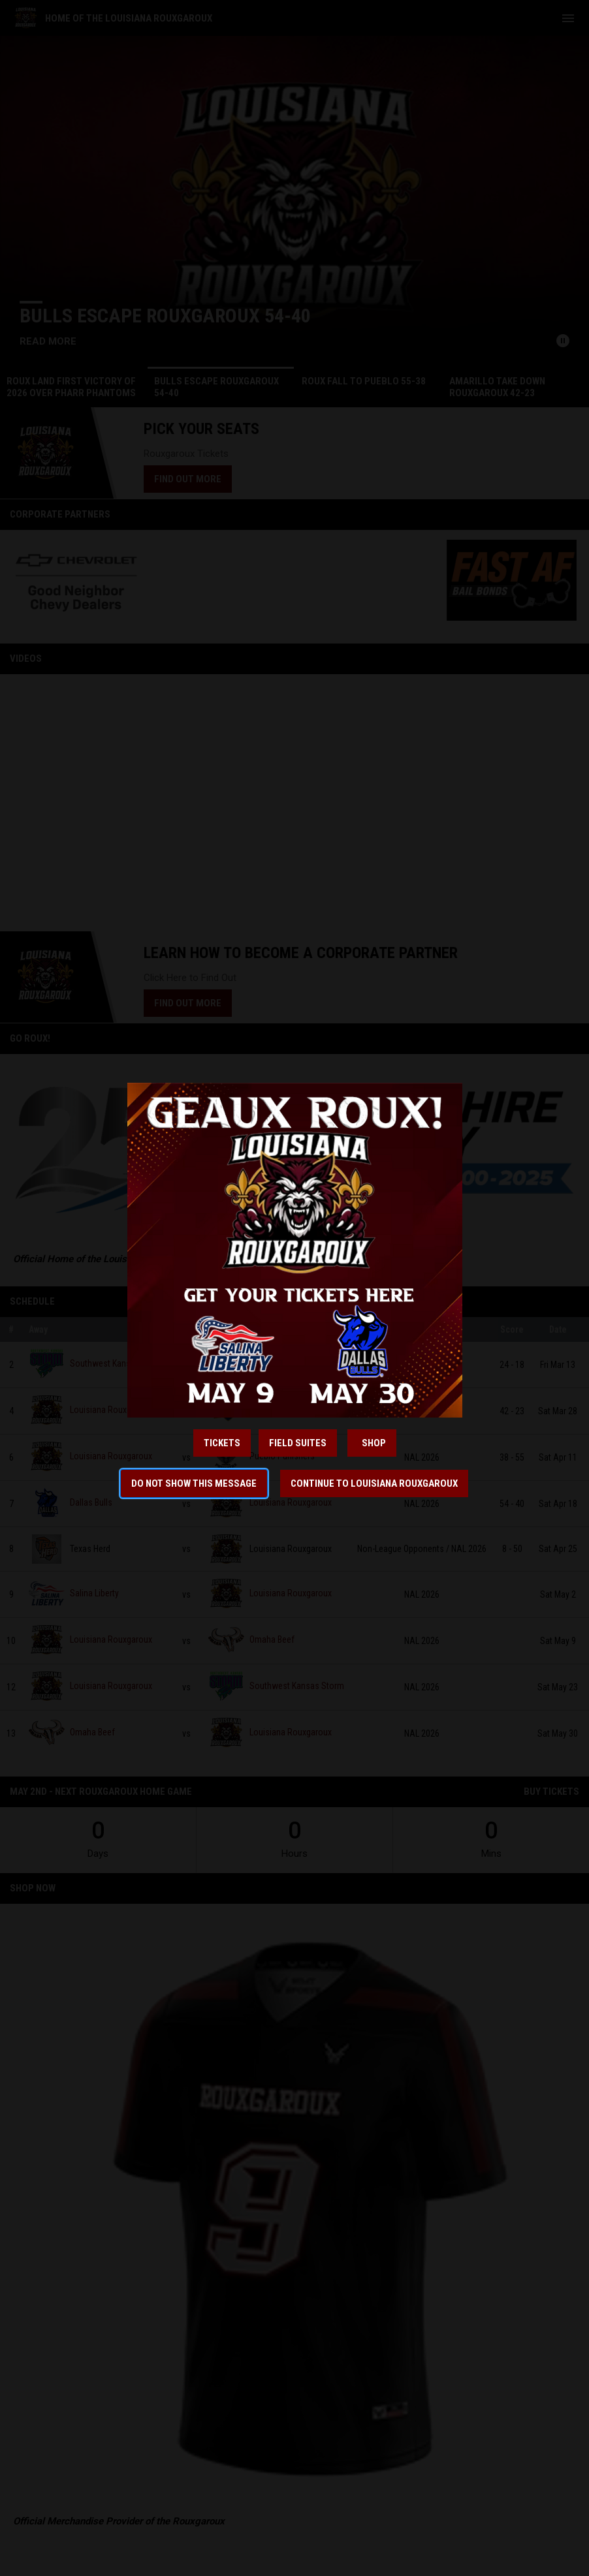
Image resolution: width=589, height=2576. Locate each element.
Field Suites (297, 1443)
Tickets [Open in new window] (222, 1443)
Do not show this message (194, 1483)
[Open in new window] (294, 1250)
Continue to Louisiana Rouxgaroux (374, 1483)
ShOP (372, 1443)
